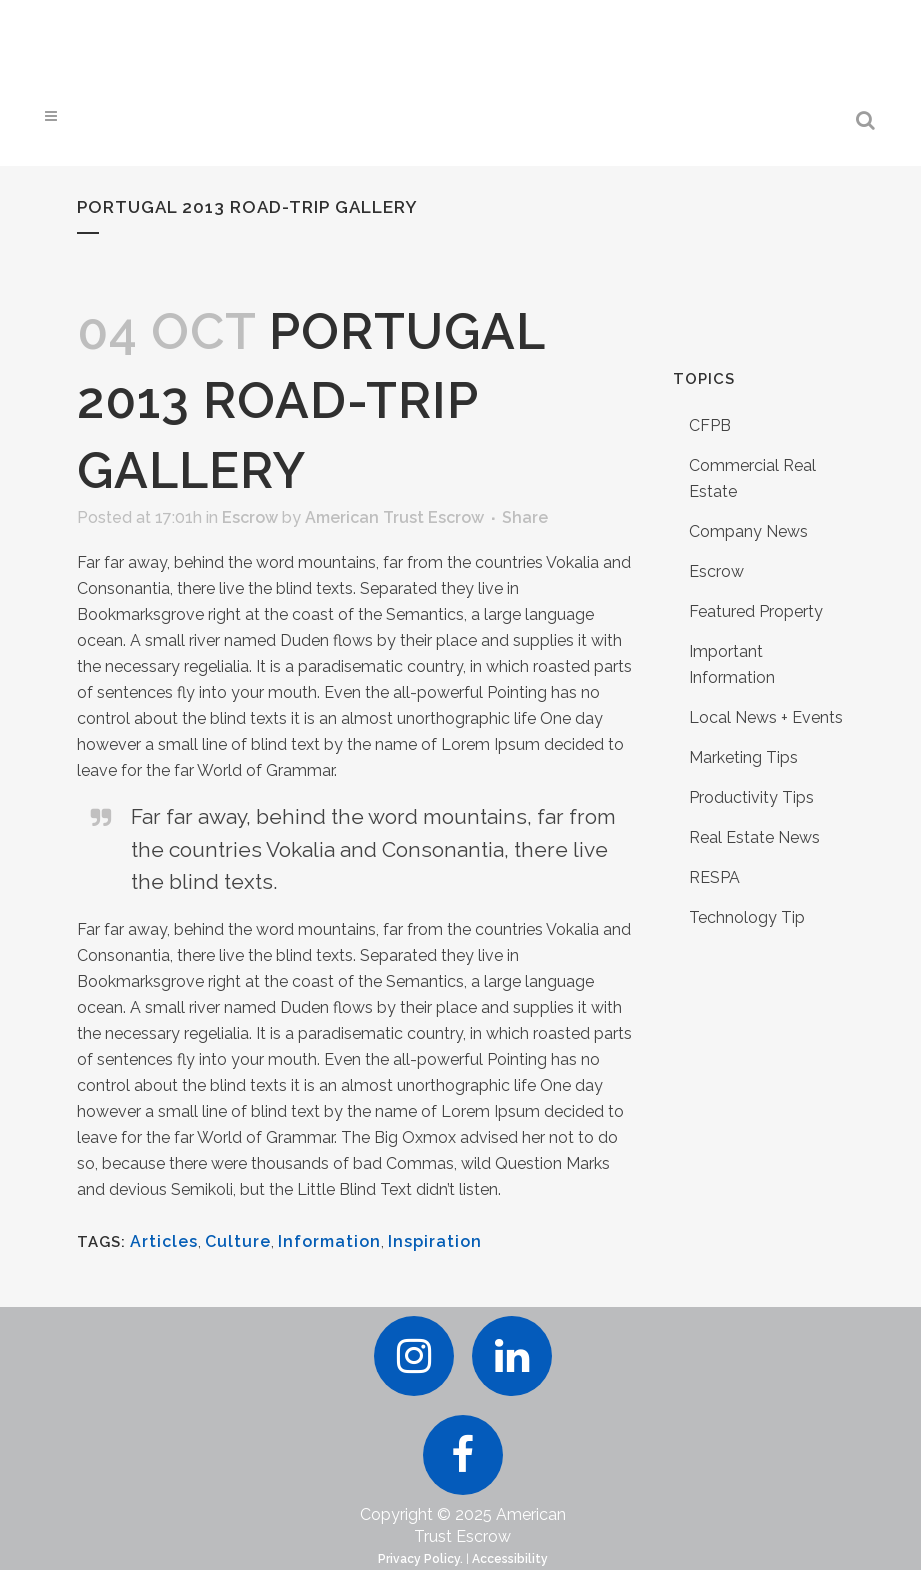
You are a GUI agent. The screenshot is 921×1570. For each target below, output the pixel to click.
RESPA (714, 877)
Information (329, 1241)
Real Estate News (754, 837)
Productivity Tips (751, 797)
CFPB (710, 425)
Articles (164, 1241)
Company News (748, 531)
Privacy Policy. (420, 1559)
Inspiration (435, 1241)
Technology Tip (747, 917)
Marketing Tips (743, 757)
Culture (238, 1241)
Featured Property (756, 611)
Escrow (250, 517)
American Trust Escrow (394, 517)
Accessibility (510, 1559)
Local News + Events (766, 717)
